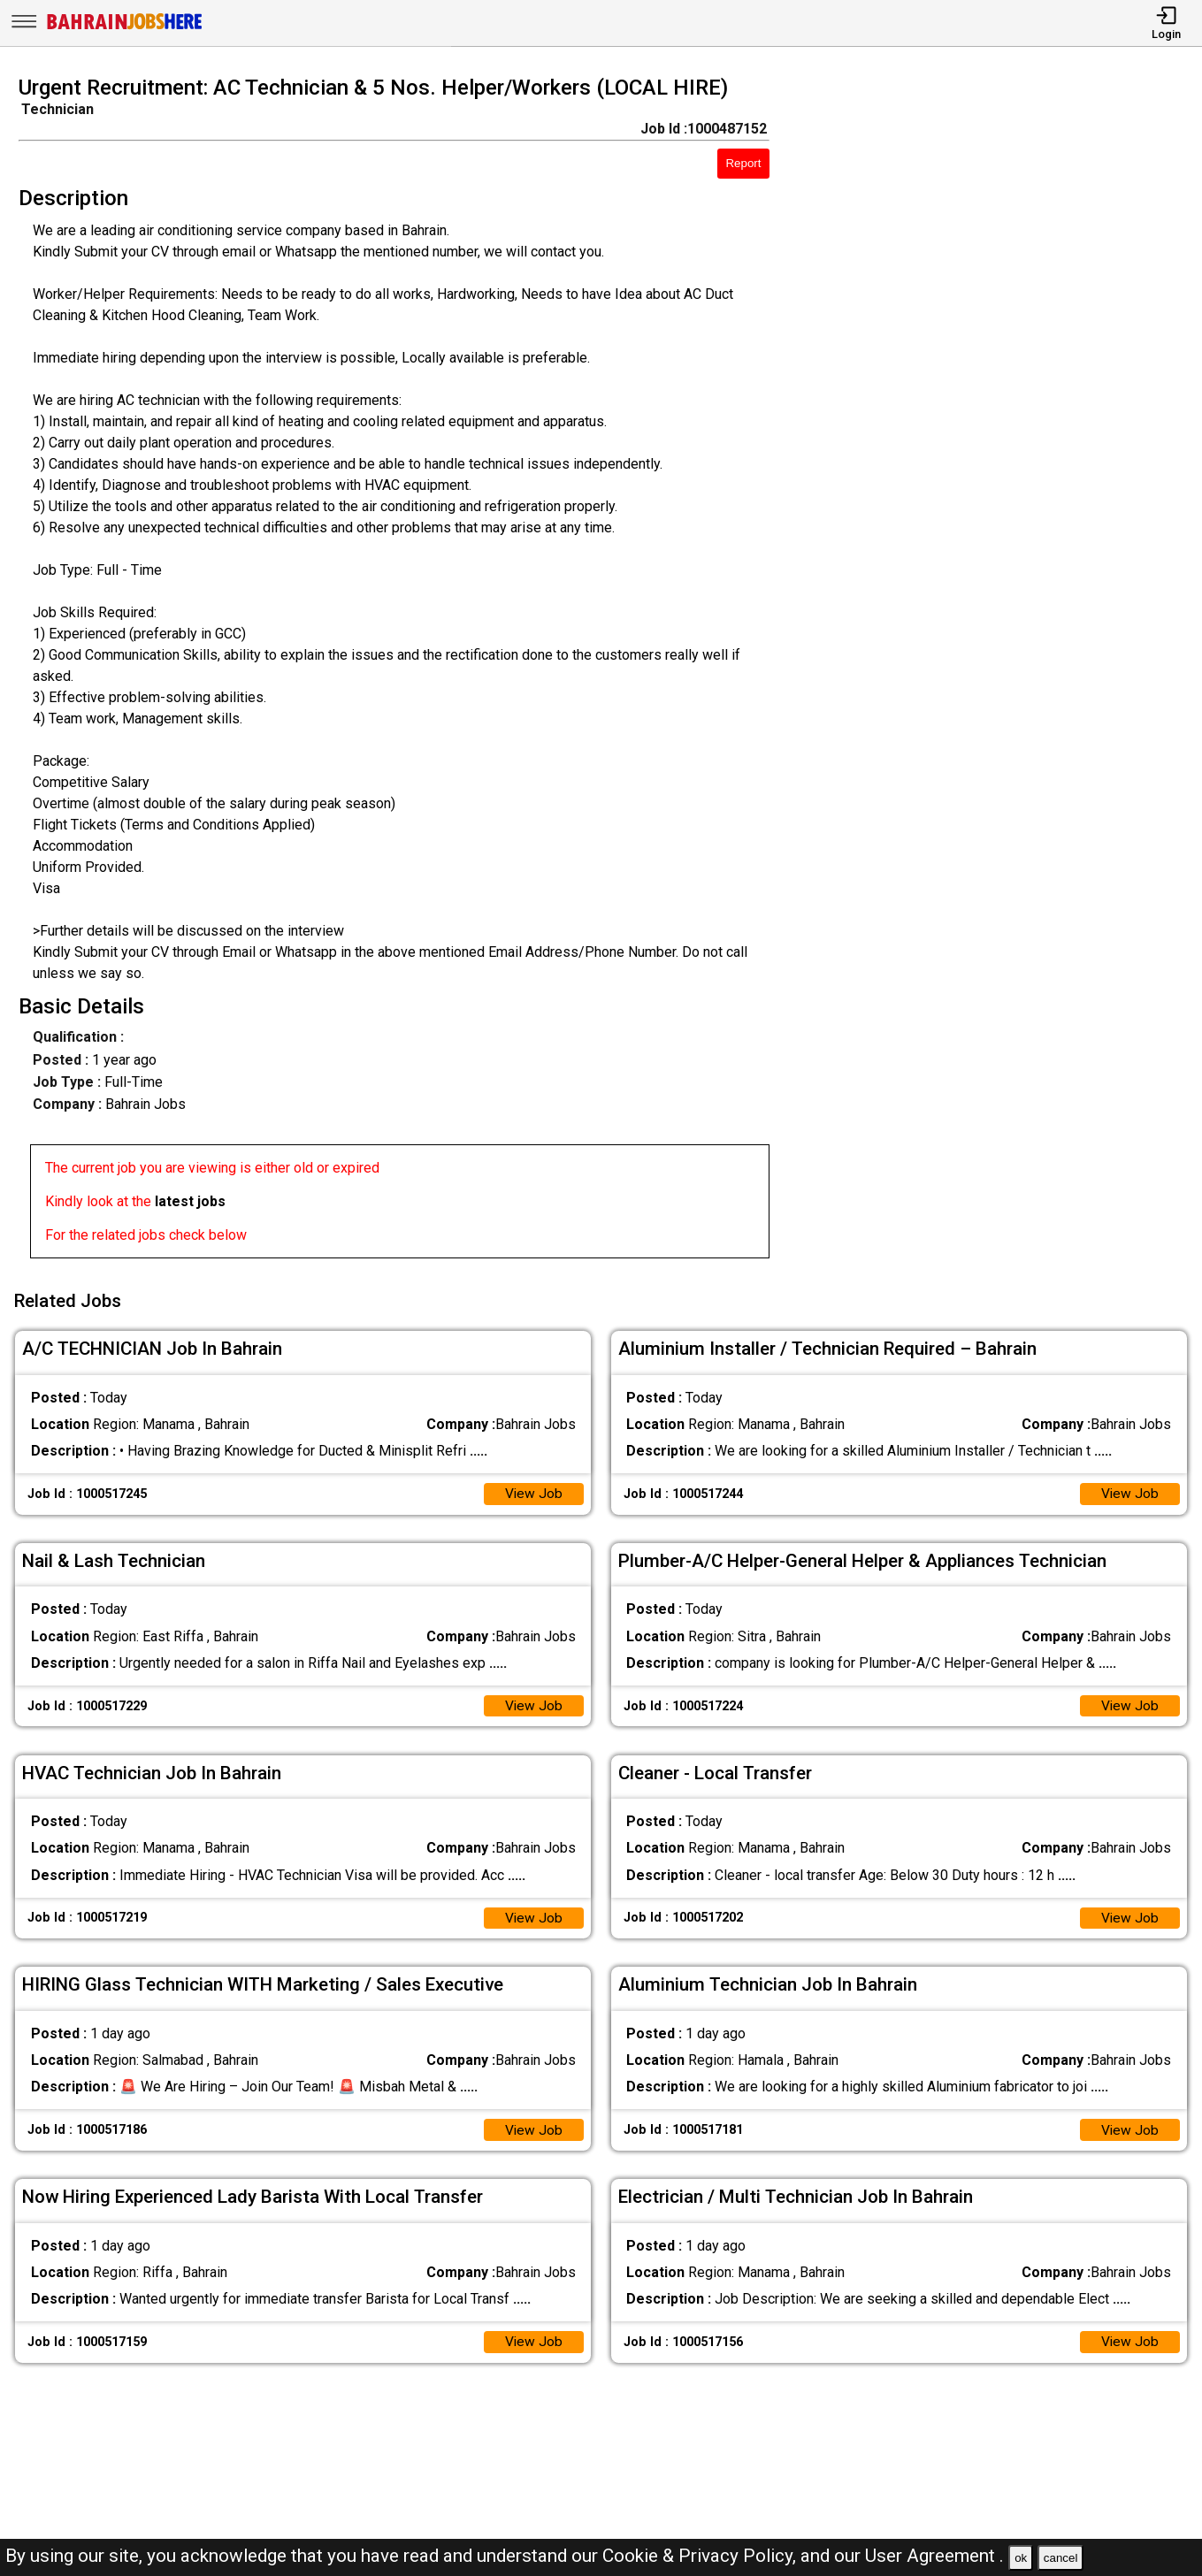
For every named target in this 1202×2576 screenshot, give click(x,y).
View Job (533, 1490)
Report (743, 163)
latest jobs (190, 1201)
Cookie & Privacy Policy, (701, 2555)
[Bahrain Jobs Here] (124, 27)
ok (1020, 2558)
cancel (1061, 2558)
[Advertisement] (1001, 672)
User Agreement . (934, 2555)
